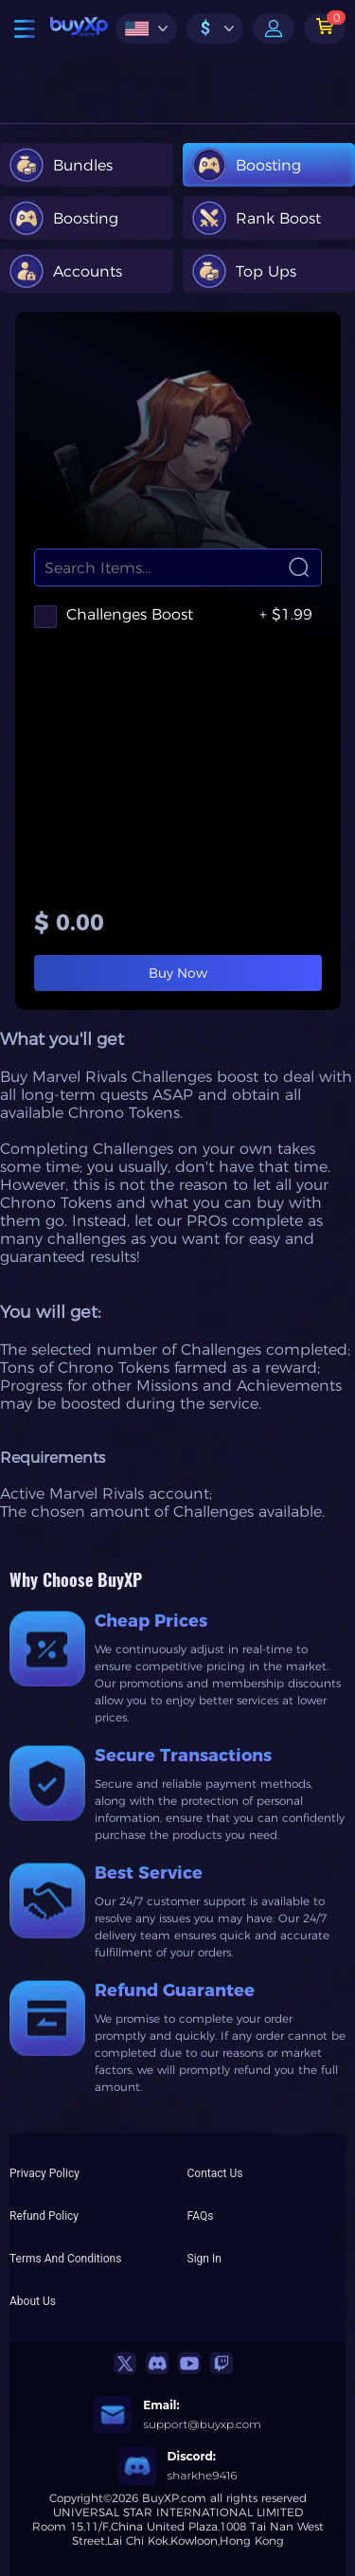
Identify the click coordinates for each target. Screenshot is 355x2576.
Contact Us (215, 2173)
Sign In (204, 2258)
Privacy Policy (44, 2173)
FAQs (200, 2216)
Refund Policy (44, 2216)
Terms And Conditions (65, 2258)
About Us (32, 2301)
